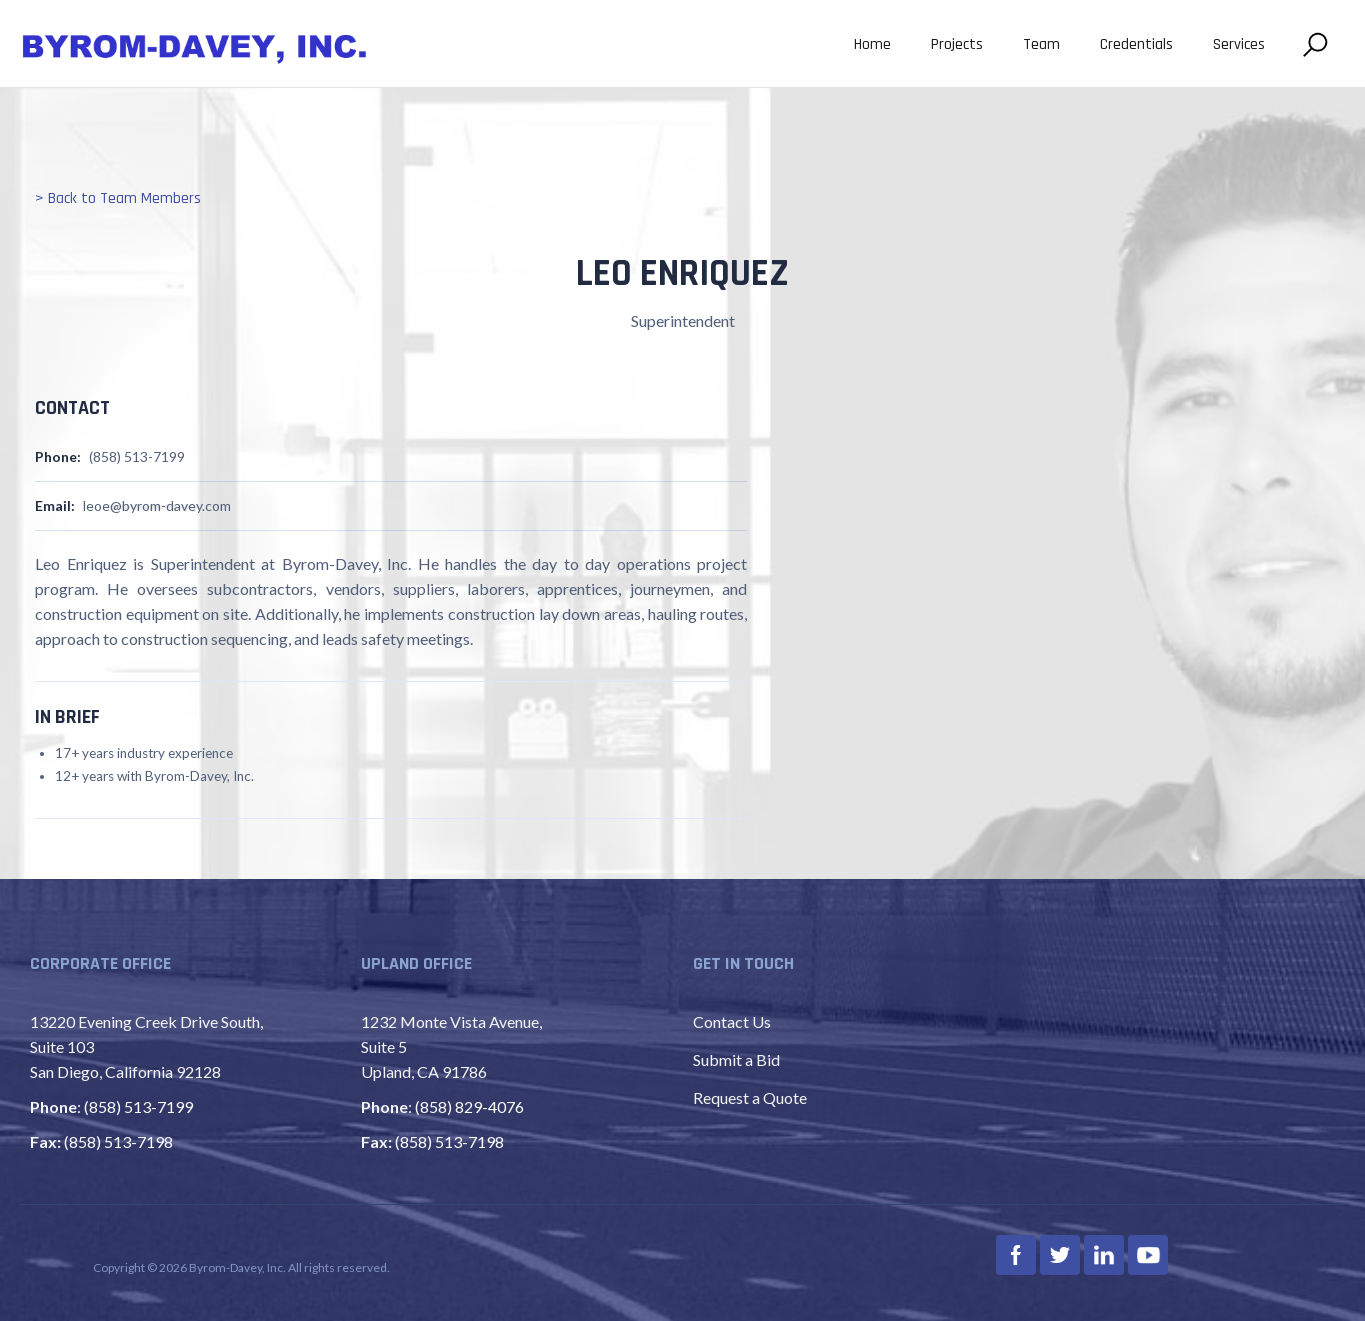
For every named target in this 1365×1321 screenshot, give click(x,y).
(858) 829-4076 (469, 1106)
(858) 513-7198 (118, 1141)
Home (872, 44)
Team (1041, 44)
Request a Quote (750, 1097)
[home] (195, 46)
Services (1239, 44)
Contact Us (732, 1021)
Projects (957, 44)
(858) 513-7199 (138, 1106)
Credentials (1136, 44)
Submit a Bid (736, 1059)
